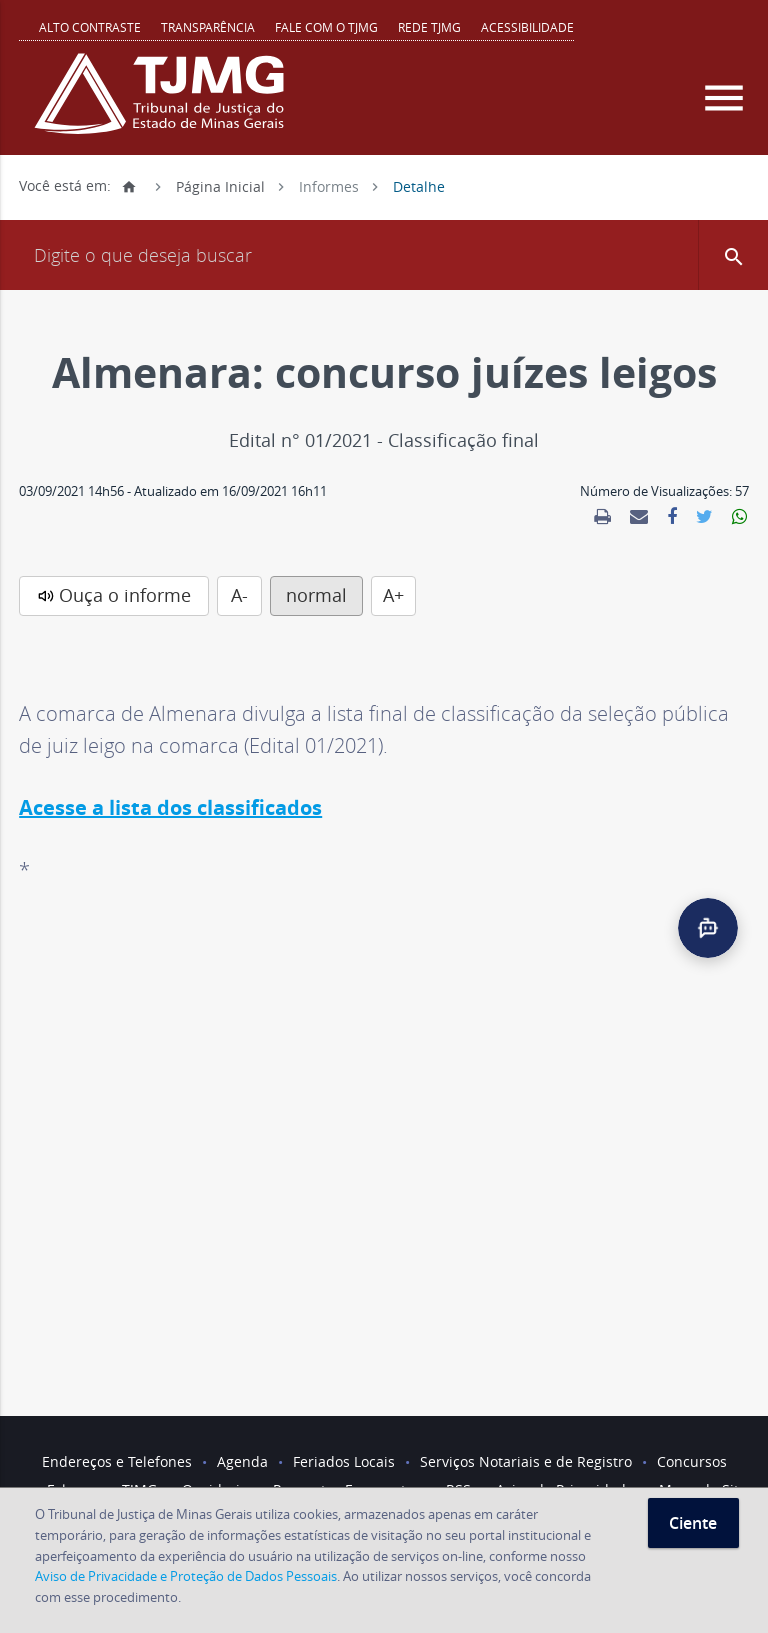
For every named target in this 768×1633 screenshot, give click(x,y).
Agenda (242, 1461)
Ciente (693, 1523)
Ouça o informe (125, 595)
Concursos (692, 1461)
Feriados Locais (344, 1461)
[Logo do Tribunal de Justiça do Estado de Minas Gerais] (164, 104)
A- (239, 595)
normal (316, 595)
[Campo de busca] (384, 255)
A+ (393, 595)
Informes (329, 185)
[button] (733, 255)
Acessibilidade (527, 27)
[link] (602, 517)
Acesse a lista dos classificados (170, 807)
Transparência (208, 27)
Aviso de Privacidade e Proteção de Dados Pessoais (186, 1576)
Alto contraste (90, 27)
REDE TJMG (429, 27)
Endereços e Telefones (117, 1461)
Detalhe (419, 185)
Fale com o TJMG (326, 27)
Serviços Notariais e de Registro (526, 1461)
